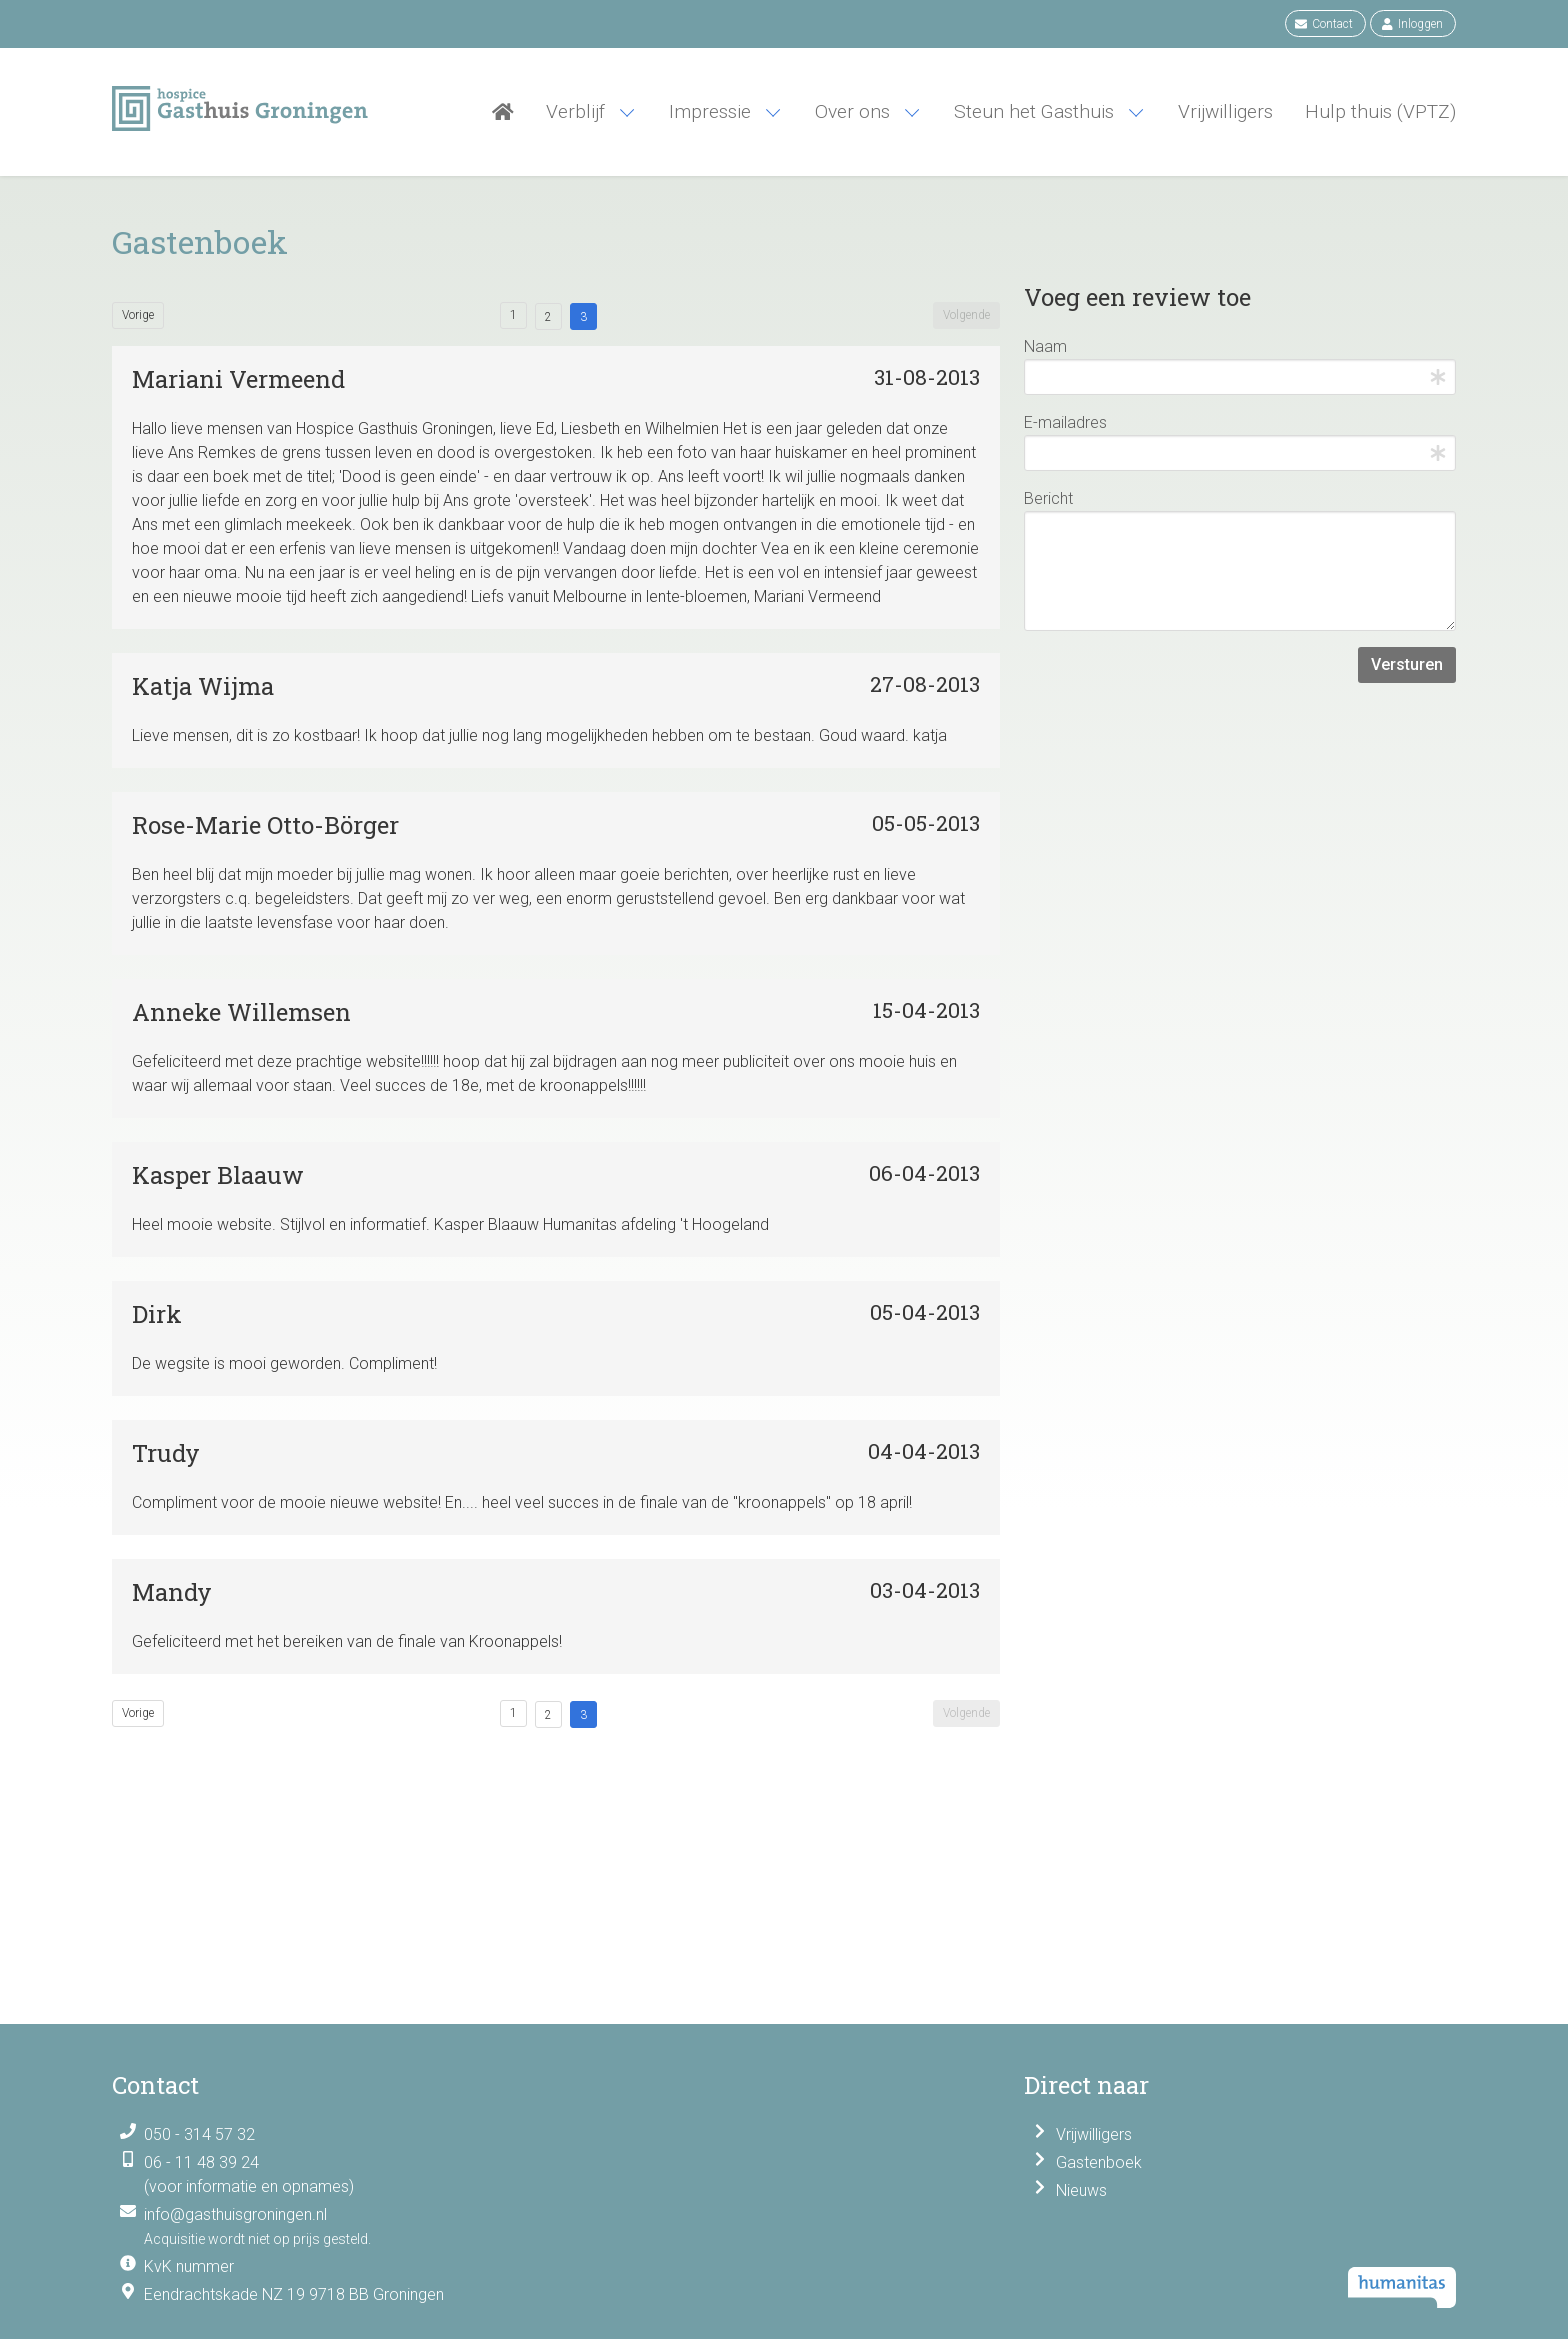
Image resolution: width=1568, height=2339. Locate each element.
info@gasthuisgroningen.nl (235, 2214)
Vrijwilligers (1094, 2134)
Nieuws (1081, 2190)
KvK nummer (189, 2266)
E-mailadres (1065, 422)
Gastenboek (1099, 2162)
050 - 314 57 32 (199, 2134)
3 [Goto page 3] (583, 317)
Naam (1045, 346)
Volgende (966, 315)
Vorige (138, 315)
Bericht (1048, 498)
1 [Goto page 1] (513, 315)
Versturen (1407, 664)
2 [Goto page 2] (548, 317)
